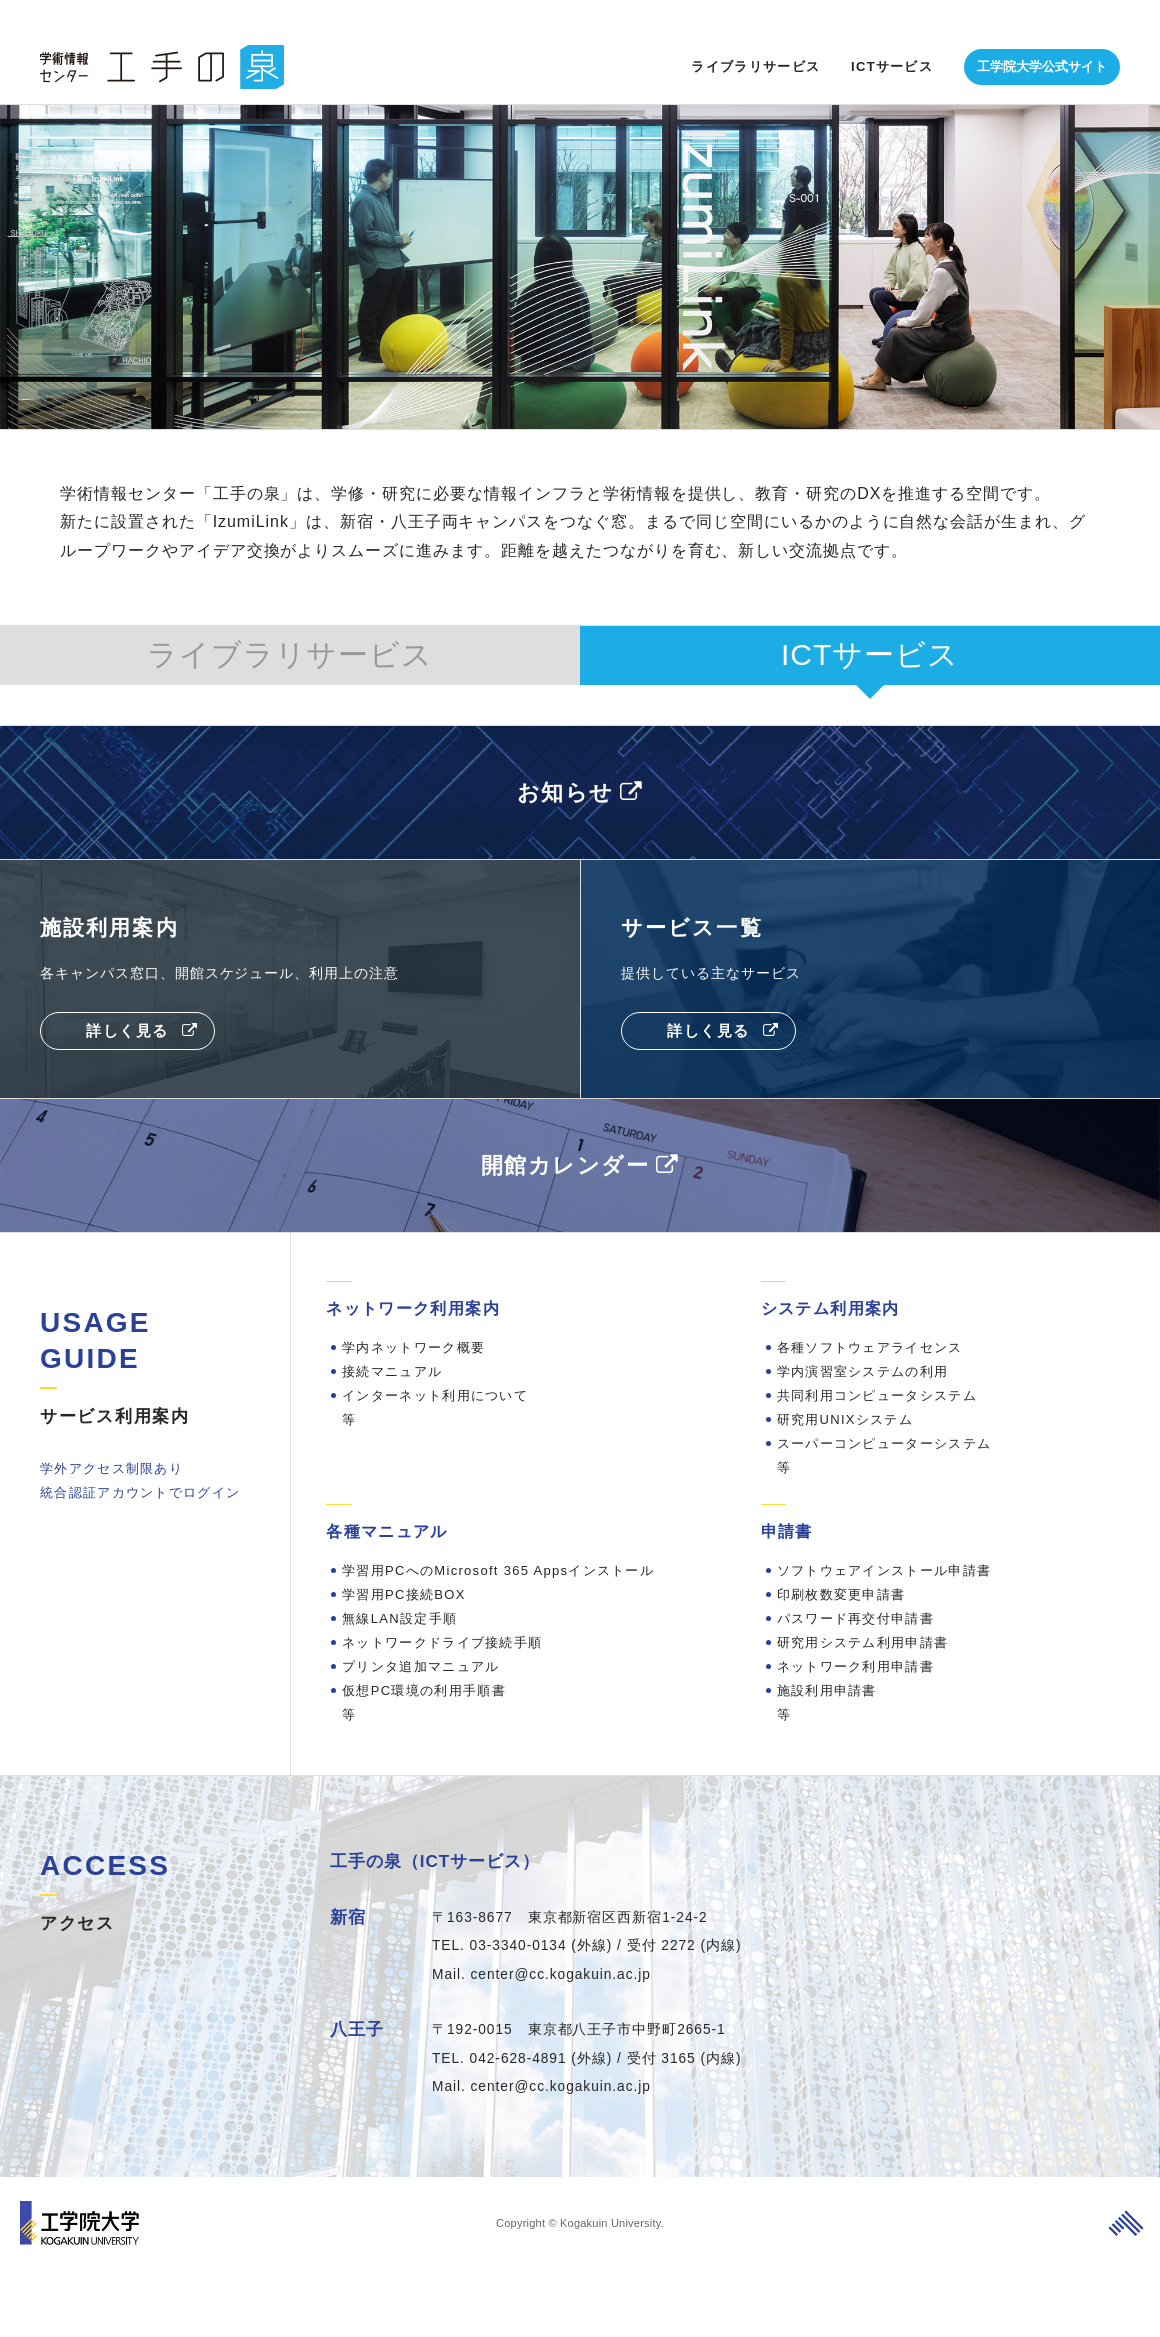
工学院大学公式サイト (1042, 35)
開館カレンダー (563, 1172)
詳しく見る (127, 1037)
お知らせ (563, 791)
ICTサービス (892, 35)
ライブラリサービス (755, 35)
